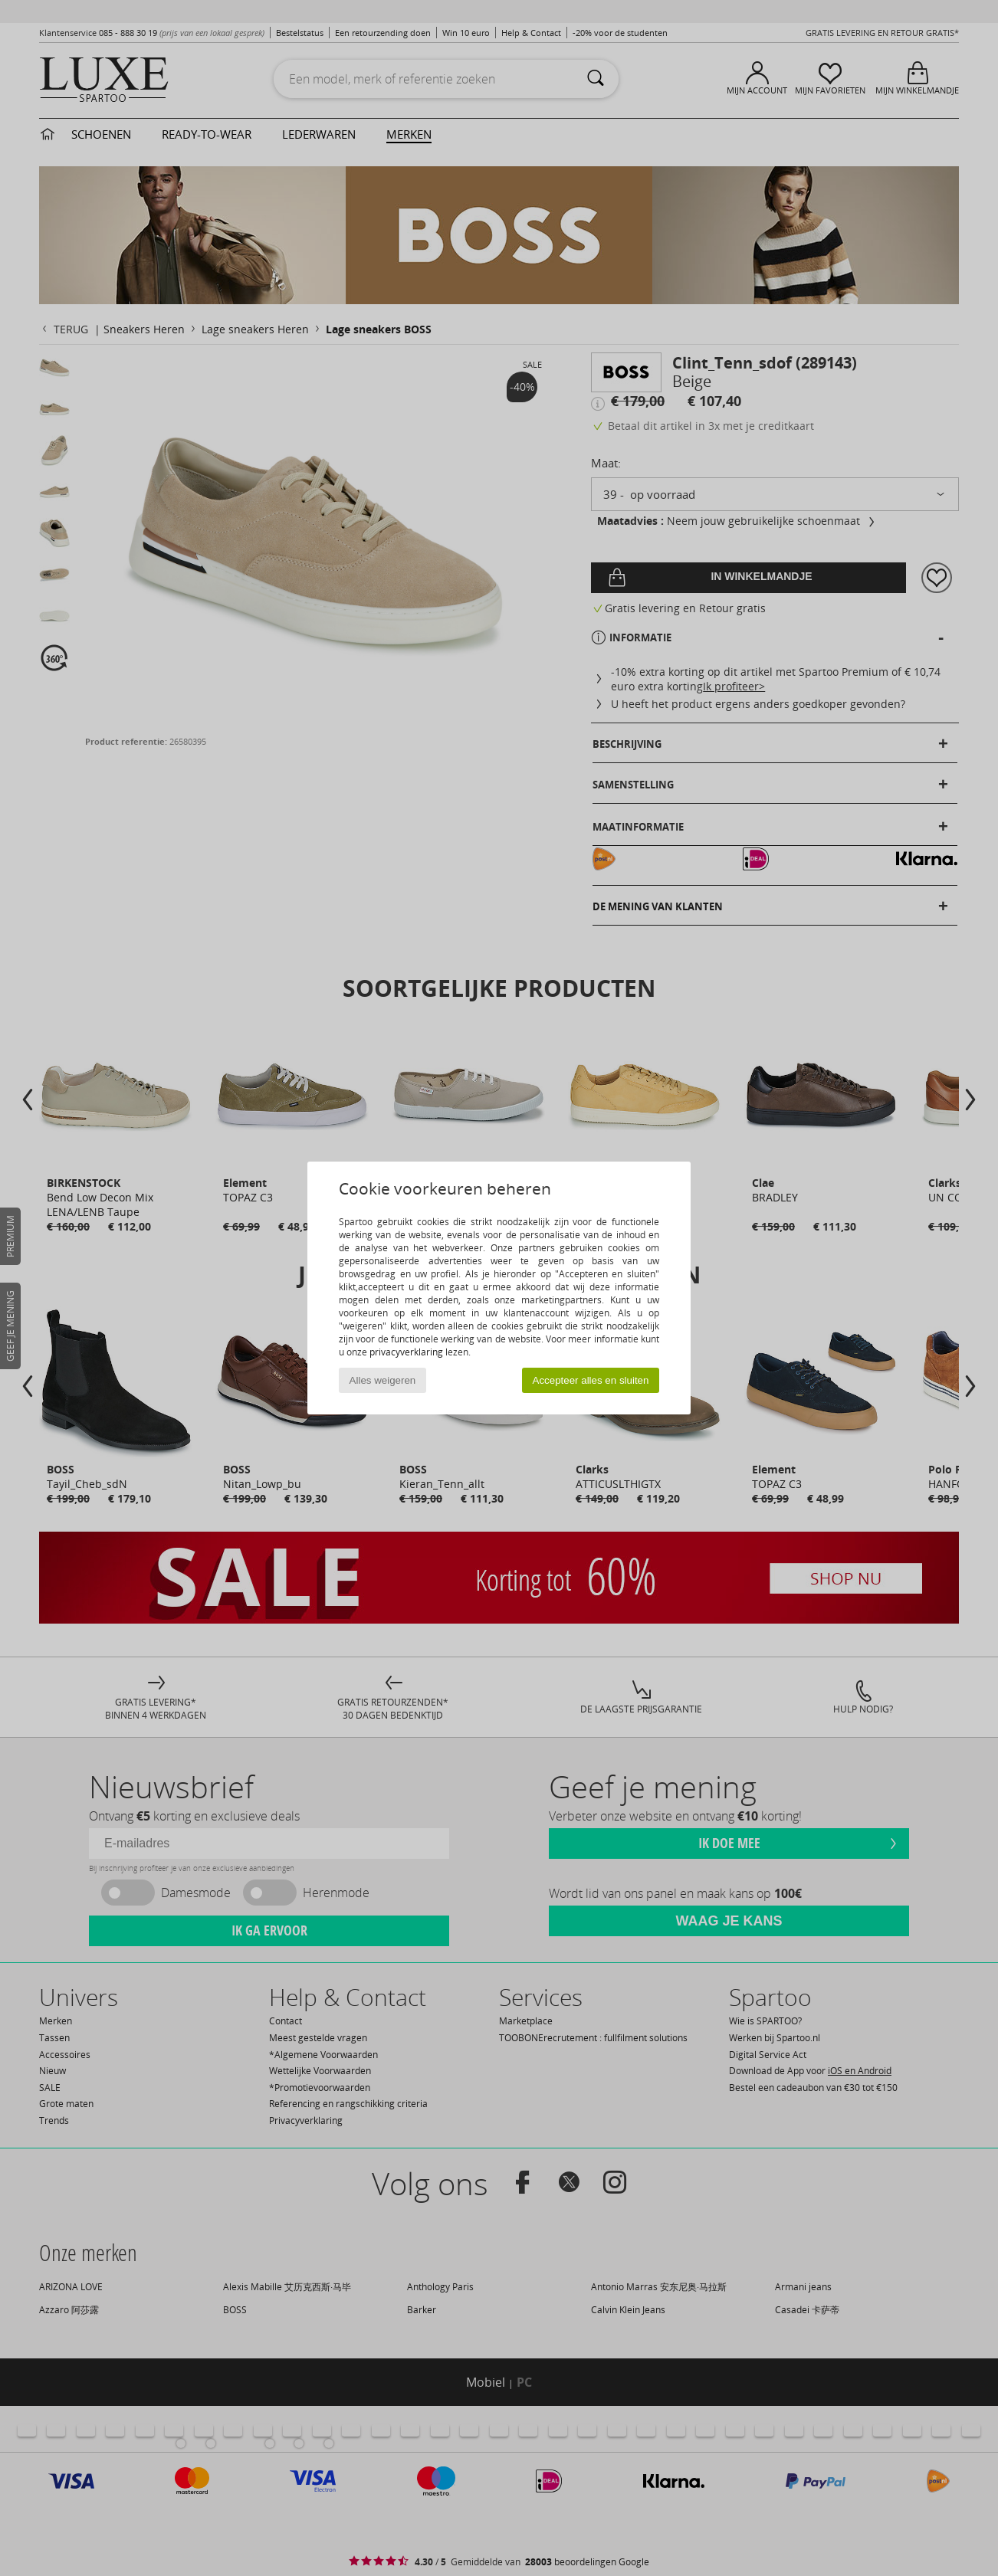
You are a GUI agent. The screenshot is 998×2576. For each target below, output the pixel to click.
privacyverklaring (406, 1351)
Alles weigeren (383, 1380)
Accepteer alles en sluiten (591, 1380)
